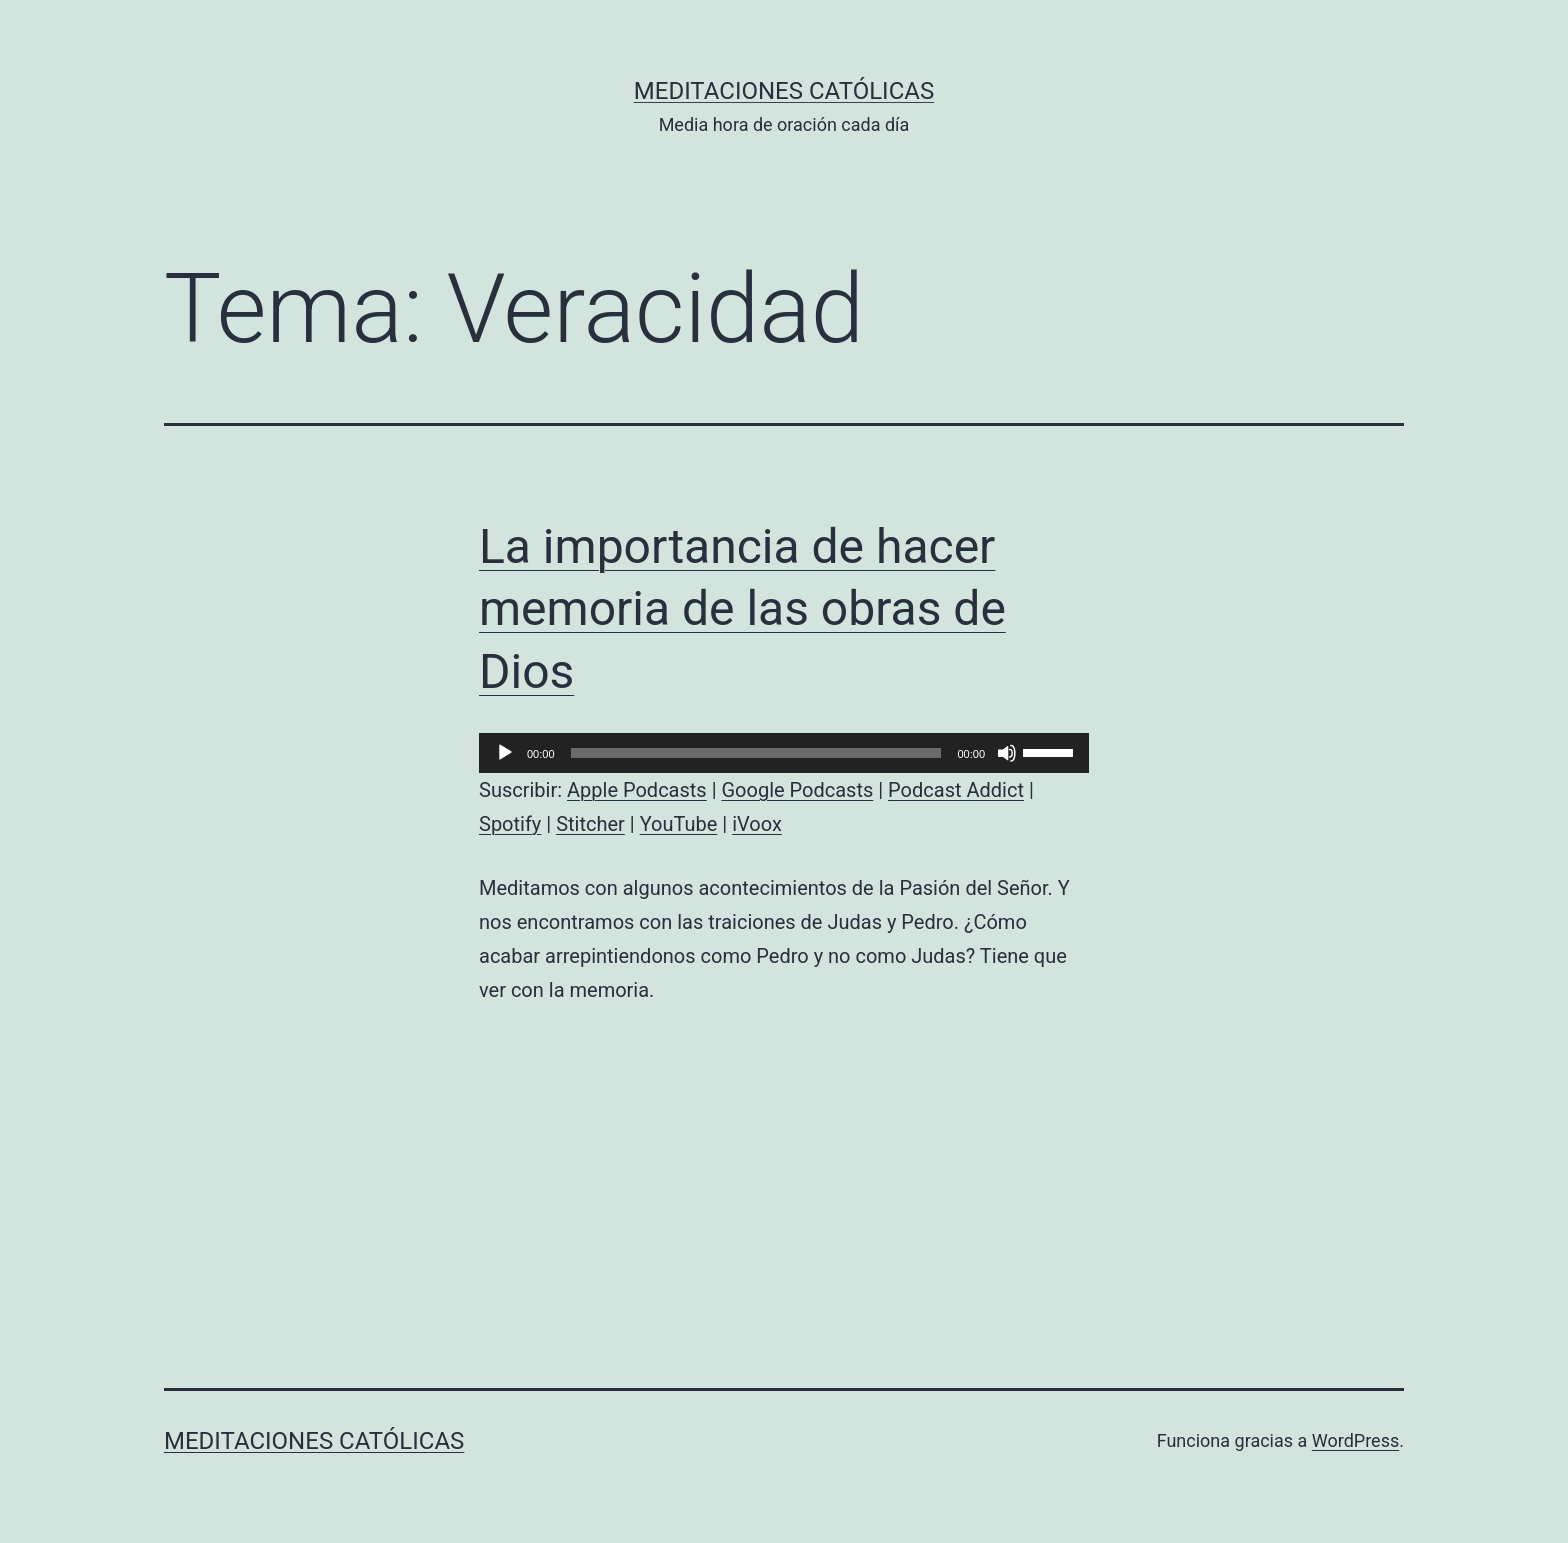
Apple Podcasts (637, 790)
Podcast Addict (956, 790)
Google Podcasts (797, 790)
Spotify (510, 824)
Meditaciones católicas (784, 91)
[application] (784, 753)
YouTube (679, 824)
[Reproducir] (505, 753)
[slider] (756, 753)
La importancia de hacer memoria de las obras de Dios (742, 609)
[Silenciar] (1007, 753)
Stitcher (590, 824)
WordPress (1355, 1440)
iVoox (757, 824)
